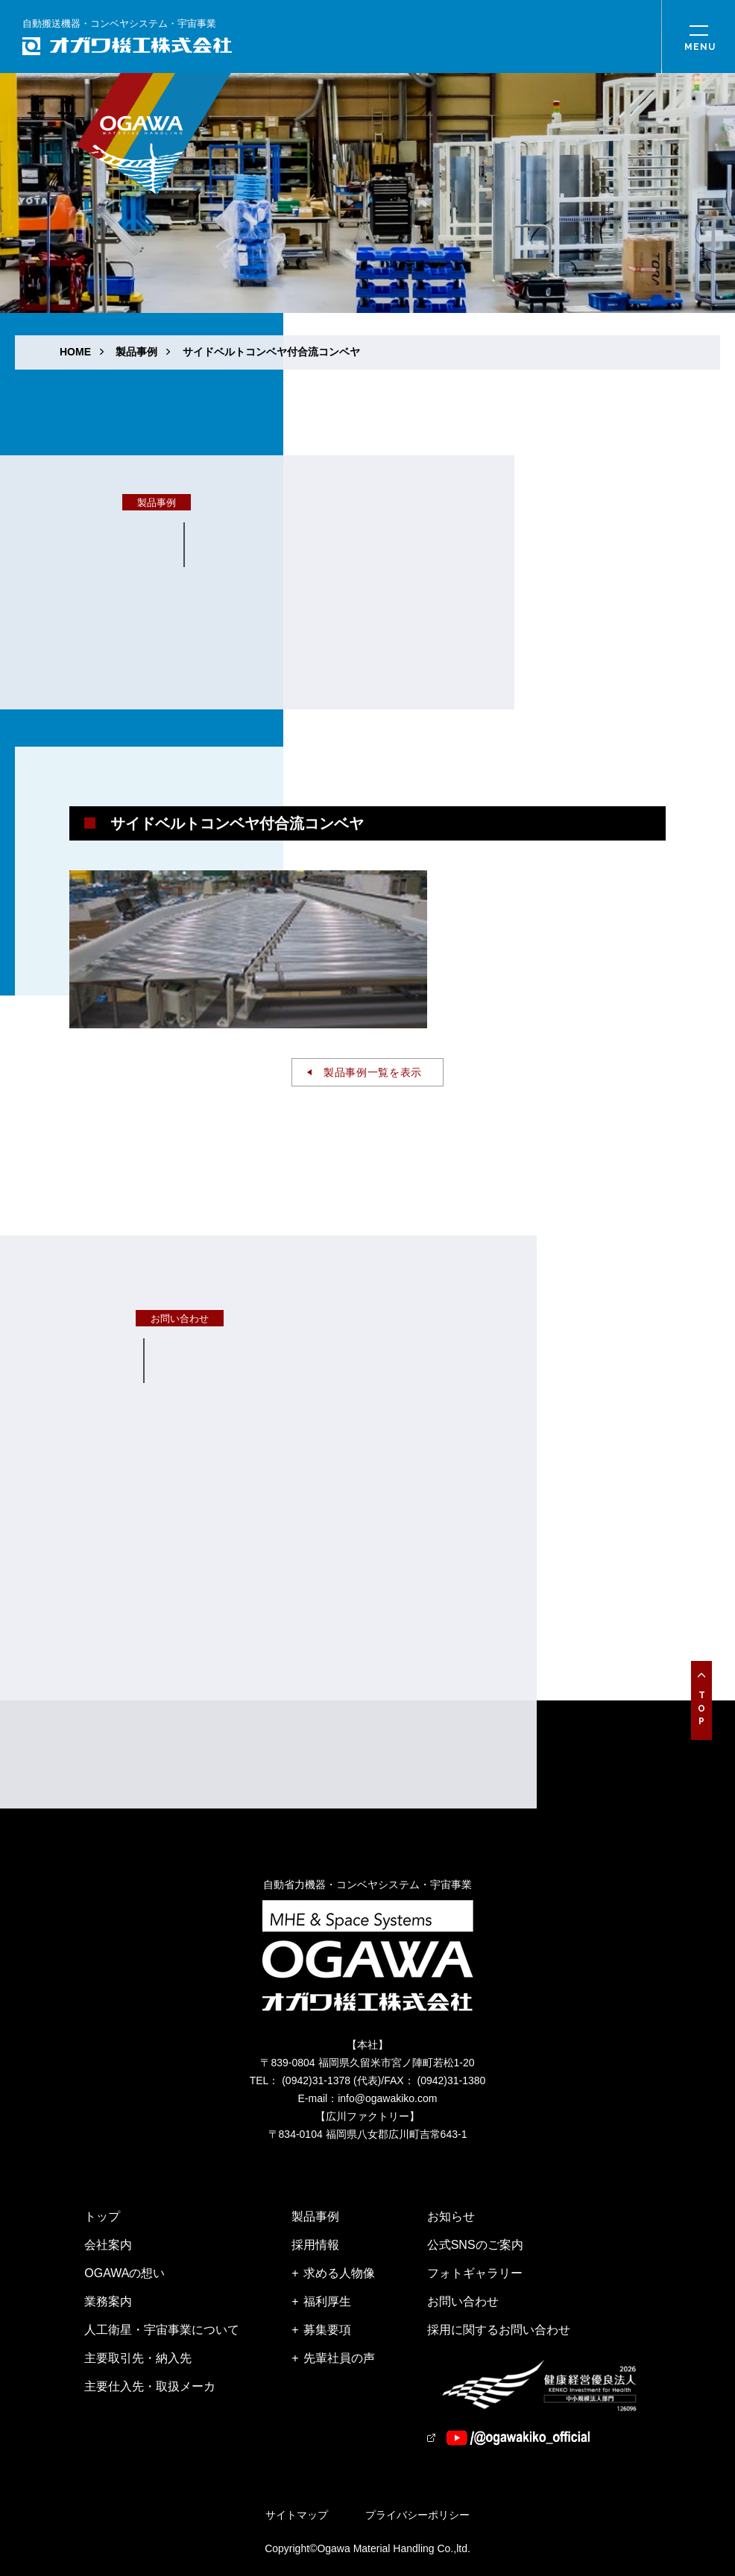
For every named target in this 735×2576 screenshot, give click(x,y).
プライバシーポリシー (417, 2515)
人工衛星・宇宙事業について (161, 2329)
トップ (102, 2216)
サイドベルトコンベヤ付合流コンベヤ (271, 352)
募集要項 (327, 2329)
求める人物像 (339, 2273)
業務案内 (108, 2301)
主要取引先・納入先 (138, 2358)
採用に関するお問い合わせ (498, 2329)
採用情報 (315, 2244)
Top (701, 1710)
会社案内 (108, 2244)
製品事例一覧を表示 (373, 1072)
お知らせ (451, 2216)
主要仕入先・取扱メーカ (149, 2386)
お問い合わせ (463, 2301)
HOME (75, 352)
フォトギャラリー (475, 2273)
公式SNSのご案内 (475, 2244)
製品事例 (136, 352)
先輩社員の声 (339, 2358)
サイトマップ (296, 2515)
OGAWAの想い (124, 2273)
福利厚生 (327, 2301)
